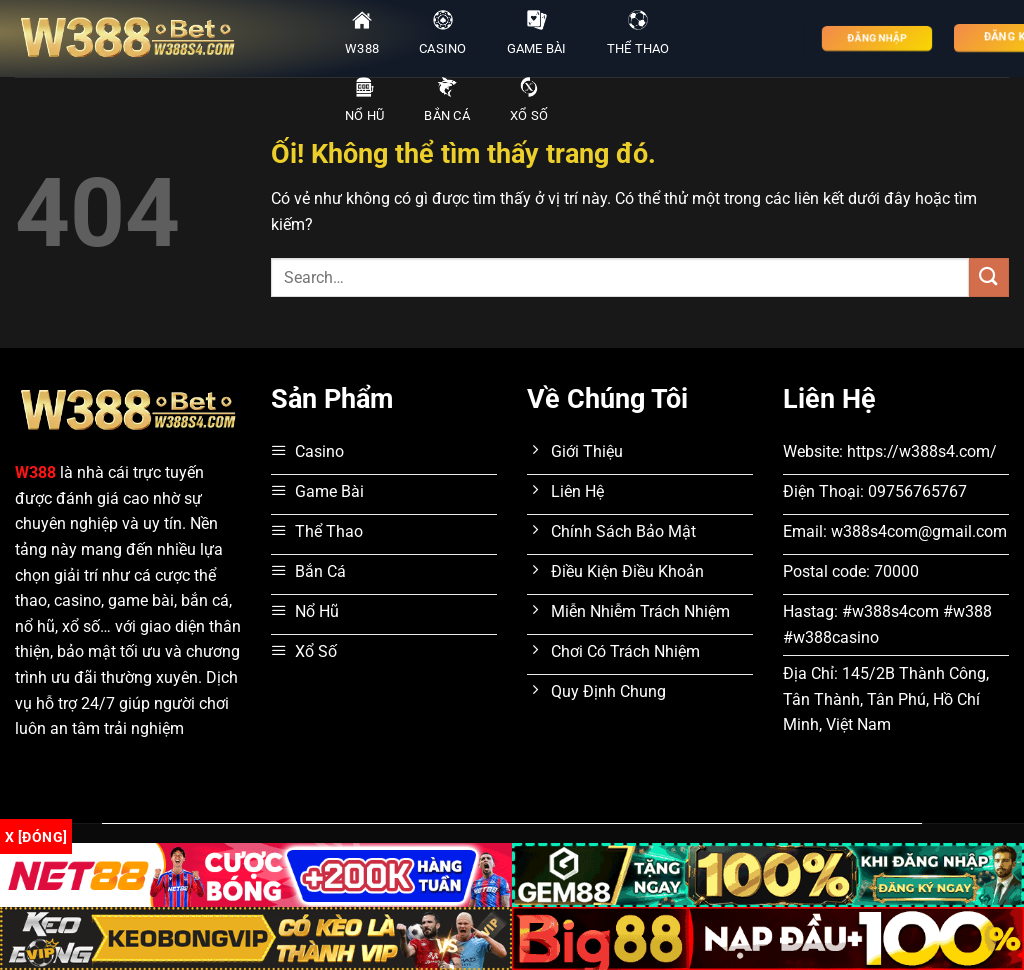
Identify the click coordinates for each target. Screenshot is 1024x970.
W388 (362, 33)
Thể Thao (638, 33)
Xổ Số (529, 100)
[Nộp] (989, 277)
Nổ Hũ (364, 100)
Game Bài (537, 33)
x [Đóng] (36, 837)
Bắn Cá (447, 100)
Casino (443, 33)
